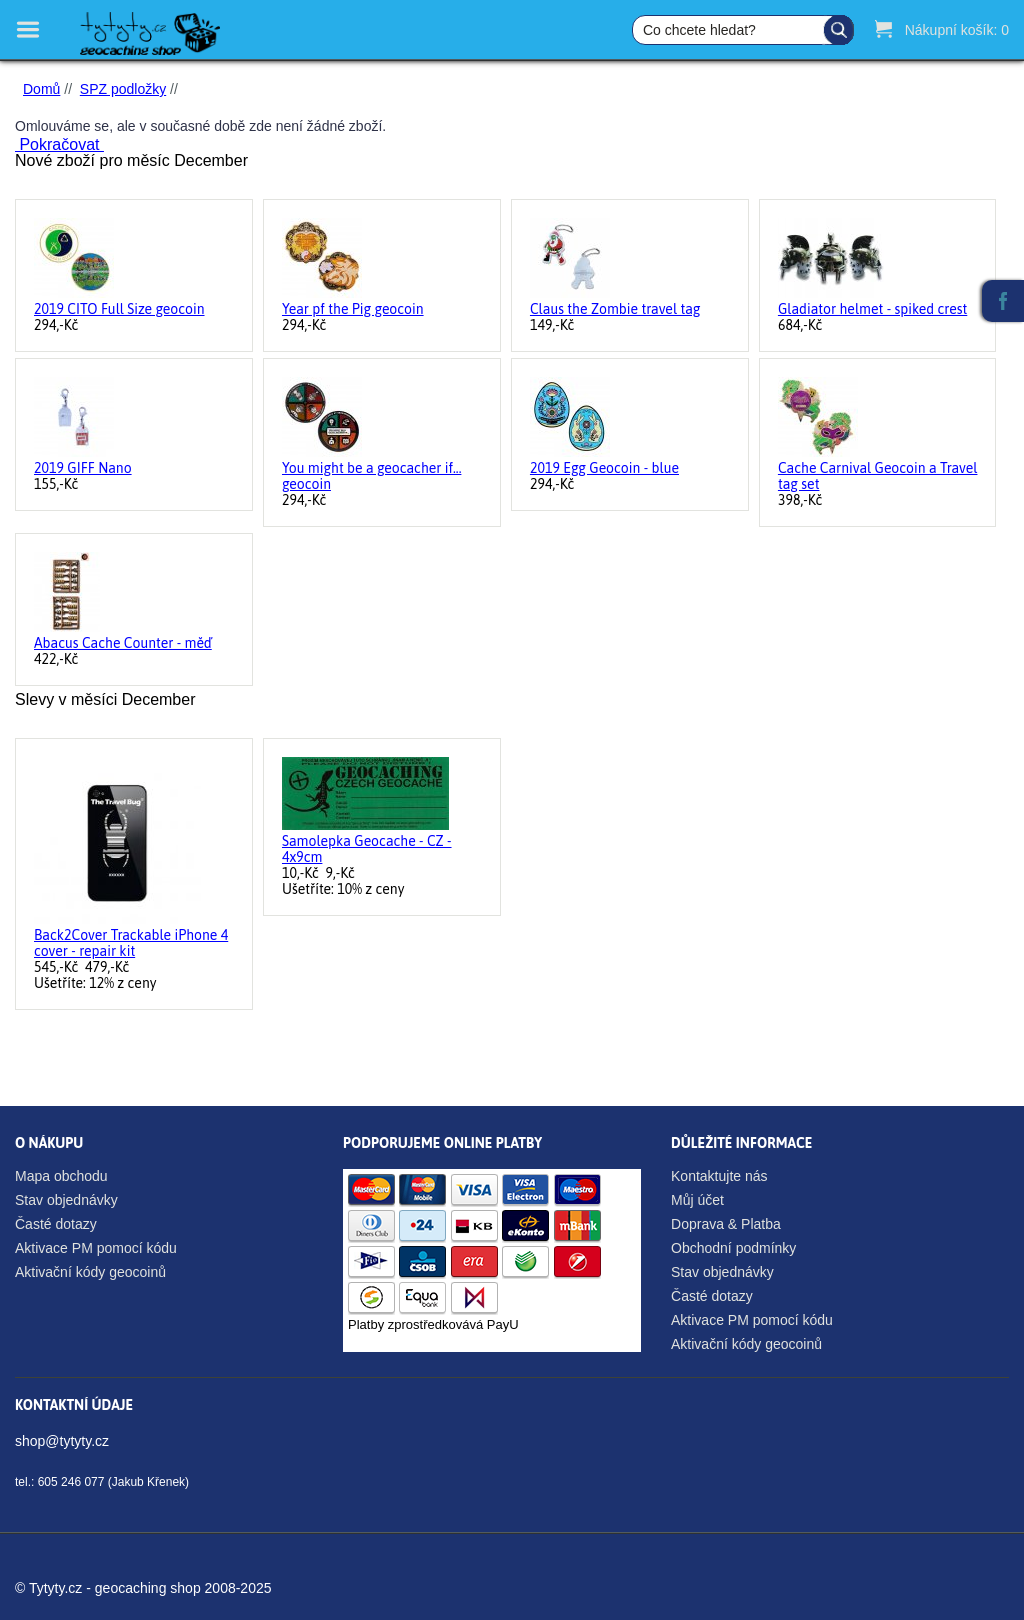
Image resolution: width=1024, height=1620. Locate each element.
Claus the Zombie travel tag (615, 309)
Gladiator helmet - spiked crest (872, 309)
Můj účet (697, 1200)
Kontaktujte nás (719, 1176)
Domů (41, 89)
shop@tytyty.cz (62, 1441)
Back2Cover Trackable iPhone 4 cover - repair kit (131, 943)
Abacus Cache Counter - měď (123, 643)
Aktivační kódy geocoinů (90, 1272)
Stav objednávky (66, 1200)
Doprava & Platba (726, 1224)
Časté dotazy (56, 1224)
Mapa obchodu (61, 1176)
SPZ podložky (123, 89)
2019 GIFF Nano (83, 468)
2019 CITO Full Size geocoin (119, 309)
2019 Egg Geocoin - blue (604, 468)
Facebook (1003, 301)
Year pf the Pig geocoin (353, 309)
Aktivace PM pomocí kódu (96, 1248)
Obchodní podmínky (733, 1248)
